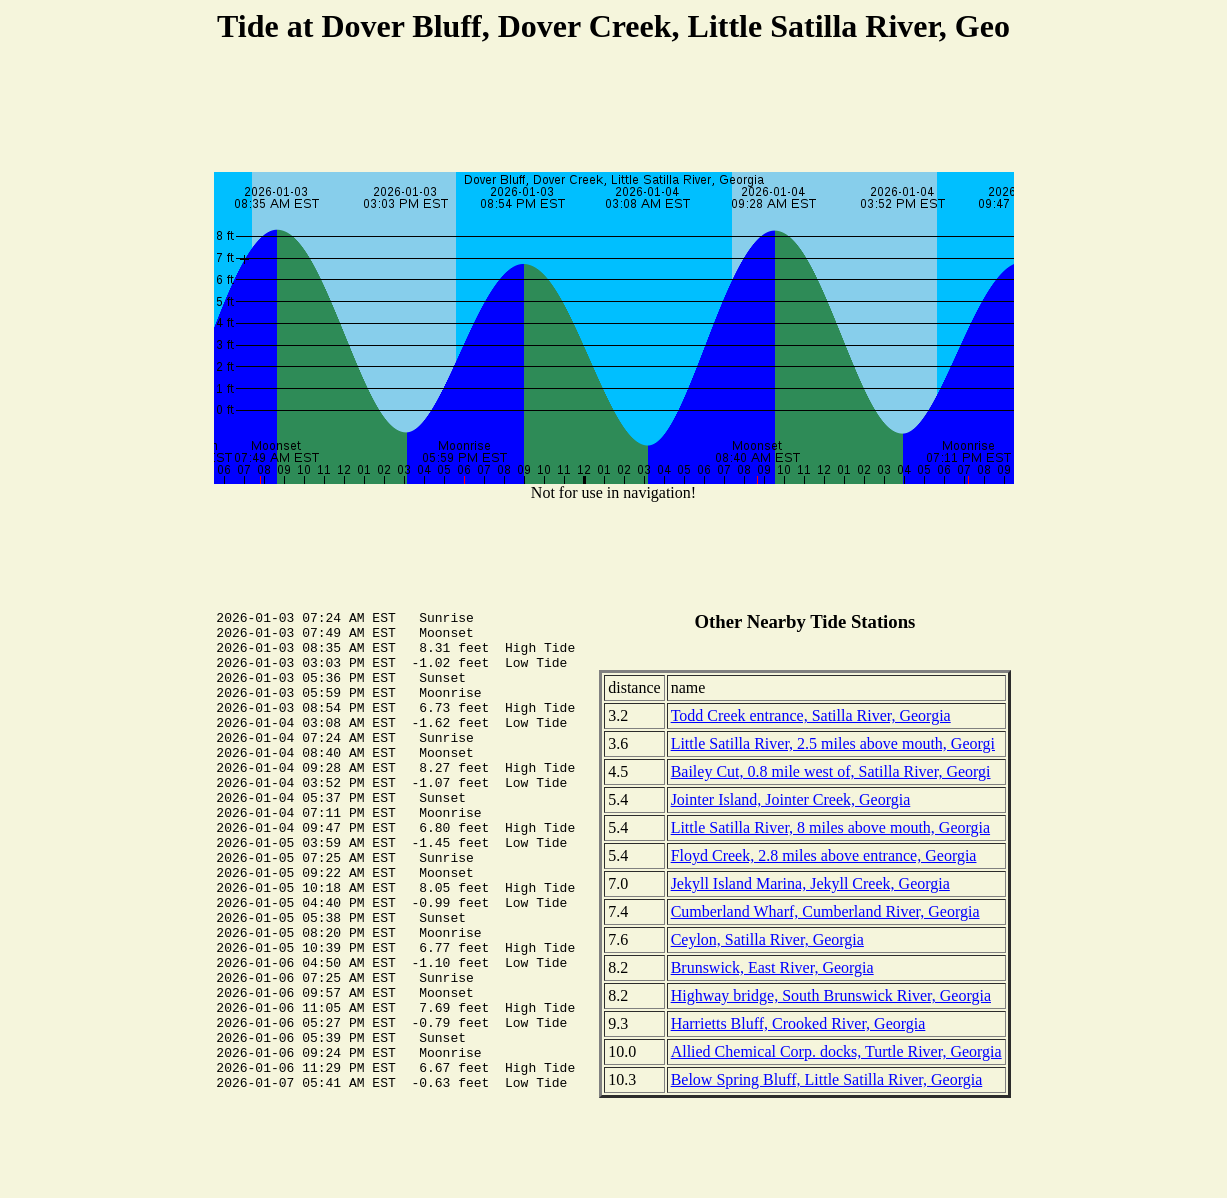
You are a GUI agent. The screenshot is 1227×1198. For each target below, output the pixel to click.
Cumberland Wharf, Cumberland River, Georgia (825, 911)
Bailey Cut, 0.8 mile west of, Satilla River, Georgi (831, 771)
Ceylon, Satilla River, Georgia (767, 939)
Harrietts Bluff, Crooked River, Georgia (798, 1023)
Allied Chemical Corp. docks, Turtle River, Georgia (836, 1051)
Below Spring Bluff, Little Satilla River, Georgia (827, 1079)
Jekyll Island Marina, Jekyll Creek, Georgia (810, 883)
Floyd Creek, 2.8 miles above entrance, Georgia (824, 855)
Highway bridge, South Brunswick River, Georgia (831, 995)
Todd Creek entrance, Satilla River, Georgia (811, 715)
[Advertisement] (614, 111)
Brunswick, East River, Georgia (772, 967)
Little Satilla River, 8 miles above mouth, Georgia (830, 827)
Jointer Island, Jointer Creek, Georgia (791, 799)
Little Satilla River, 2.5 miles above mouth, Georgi (833, 743)
